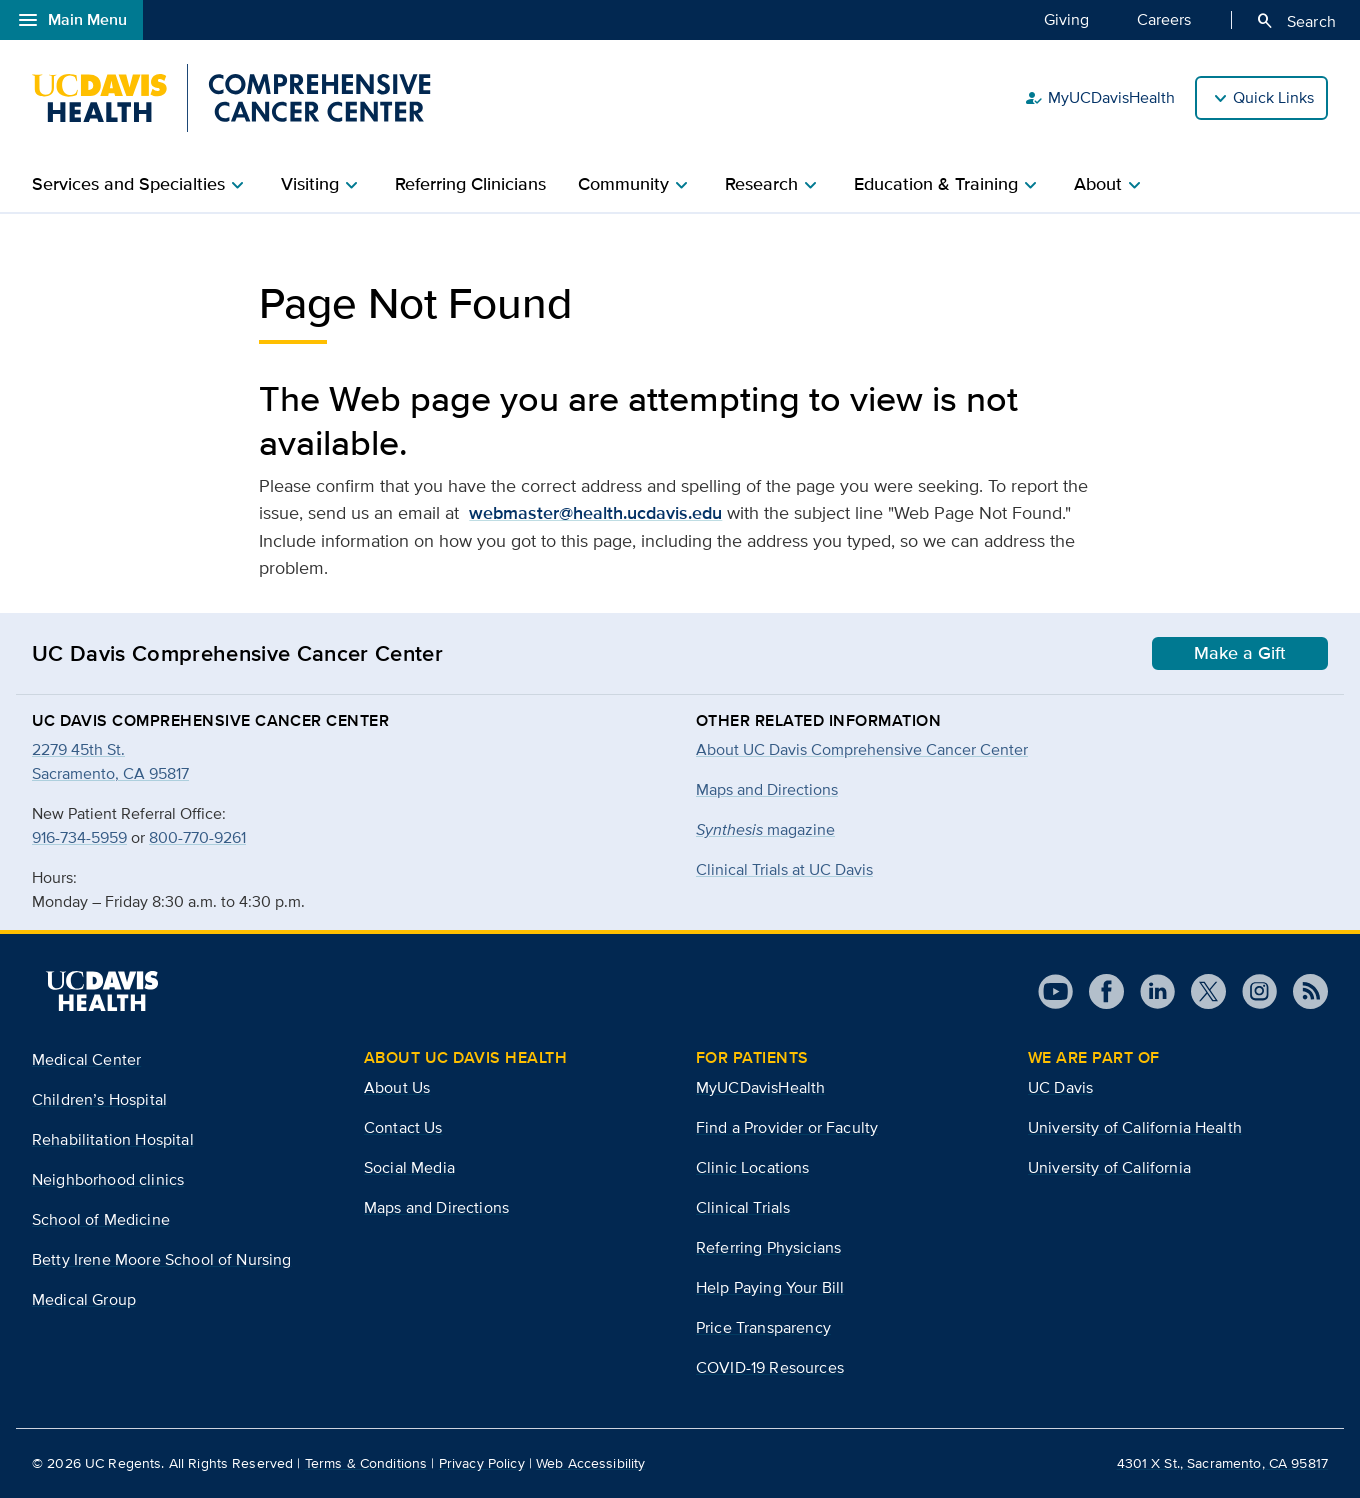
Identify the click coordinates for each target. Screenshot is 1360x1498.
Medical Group (84, 1299)
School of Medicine (101, 1219)
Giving (1066, 19)
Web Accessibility (590, 1463)
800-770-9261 (197, 837)
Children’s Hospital (99, 1099)
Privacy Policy (482, 1463)
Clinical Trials (743, 1207)
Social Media (409, 1167)
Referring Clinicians (470, 184)
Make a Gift (1240, 653)
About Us (397, 1087)
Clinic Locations (753, 1167)
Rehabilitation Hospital (113, 1139)
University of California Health (1135, 1127)
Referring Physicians (768, 1247)
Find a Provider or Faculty (787, 1127)
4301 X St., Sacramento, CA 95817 (1222, 1463)
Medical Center (86, 1059)
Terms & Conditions (366, 1463)
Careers (1164, 19)
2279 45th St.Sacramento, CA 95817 (110, 761)
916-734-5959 (79, 837)
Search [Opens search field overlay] (1295, 21)
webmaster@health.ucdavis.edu (595, 513)
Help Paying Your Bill (770, 1287)
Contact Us (403, 1127)
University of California (1109, 1167)
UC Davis (1060, 1087)
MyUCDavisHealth (1099, 98)
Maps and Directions (767, 789)
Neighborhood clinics (108, 1179)
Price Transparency (763, 1327)
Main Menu (71, 20)
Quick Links (1273, 97)
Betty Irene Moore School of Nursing (162, 1259)
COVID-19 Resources (770, 1367)
